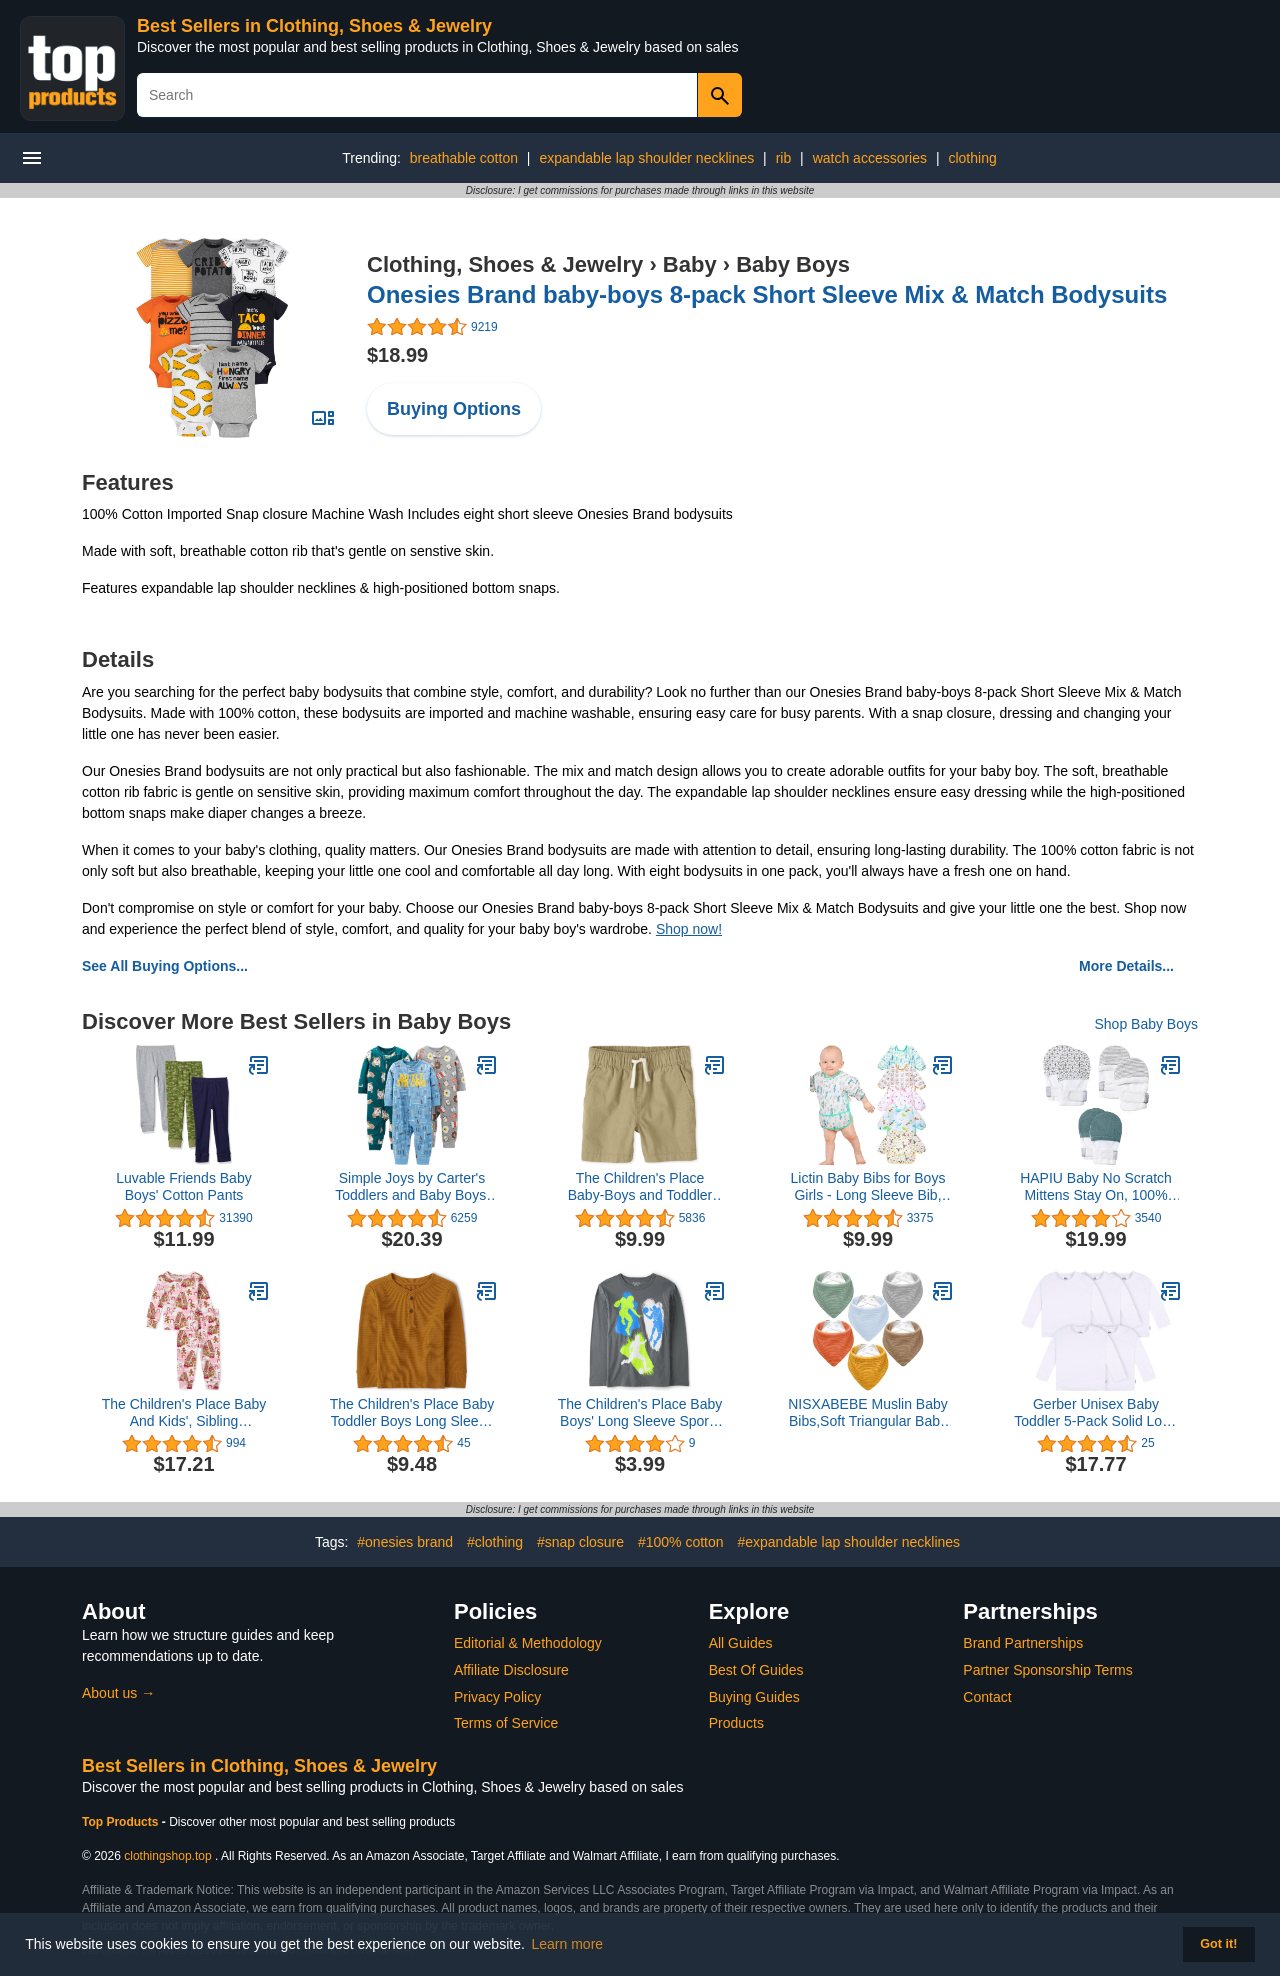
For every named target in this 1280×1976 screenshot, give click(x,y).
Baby (690, 264)
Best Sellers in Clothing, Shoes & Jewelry (314, 26)
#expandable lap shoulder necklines (848, 1542)
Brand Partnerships (1023, 1643)
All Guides (741, 1643)
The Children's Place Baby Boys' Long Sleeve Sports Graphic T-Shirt (640, 1413)
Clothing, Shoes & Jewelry (505, 264)
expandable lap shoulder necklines (646, 158)
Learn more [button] (568, 1944)
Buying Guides (754, 1697)
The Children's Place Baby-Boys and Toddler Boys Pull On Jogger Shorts (640, 1187)
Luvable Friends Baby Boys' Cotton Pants (183, 1186)
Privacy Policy (497, 1697)
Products (736, 1723)
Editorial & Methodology (528, 1643)
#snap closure (580, 1542)
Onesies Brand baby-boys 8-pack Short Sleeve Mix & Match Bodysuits (767, 294)
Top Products (122, 1822)
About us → (118, 1693)
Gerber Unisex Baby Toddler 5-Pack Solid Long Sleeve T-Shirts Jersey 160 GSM (1095, 1413)
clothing (972, 158)
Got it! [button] (1218, 1944)
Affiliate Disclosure (511, 1670)
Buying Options (454, 409)
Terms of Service (506, 1723)
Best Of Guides (756, 1670)
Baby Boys (793, 264)
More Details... (1126, 966)
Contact (987, 1697)
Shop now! (689, 929)
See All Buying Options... (165, 966)
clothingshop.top (167, 1856)
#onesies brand (405, 1542)
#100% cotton (681, 1542)
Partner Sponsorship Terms (1047, 1670)
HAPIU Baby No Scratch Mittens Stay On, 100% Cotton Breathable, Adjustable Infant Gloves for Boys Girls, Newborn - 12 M (1096, 1187)
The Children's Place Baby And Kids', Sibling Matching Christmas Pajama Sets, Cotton (184, 1413)
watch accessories (870, 158)
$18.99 (397, 355)
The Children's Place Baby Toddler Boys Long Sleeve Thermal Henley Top (412, 1413)
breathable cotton (464, 158)
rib (784, 158)
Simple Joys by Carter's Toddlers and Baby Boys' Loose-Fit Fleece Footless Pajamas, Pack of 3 (411, 1187)
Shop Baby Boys (1146, 1024)
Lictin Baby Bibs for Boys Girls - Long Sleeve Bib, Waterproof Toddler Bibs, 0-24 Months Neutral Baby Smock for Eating (868, 1187)
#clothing (495, 1542)
